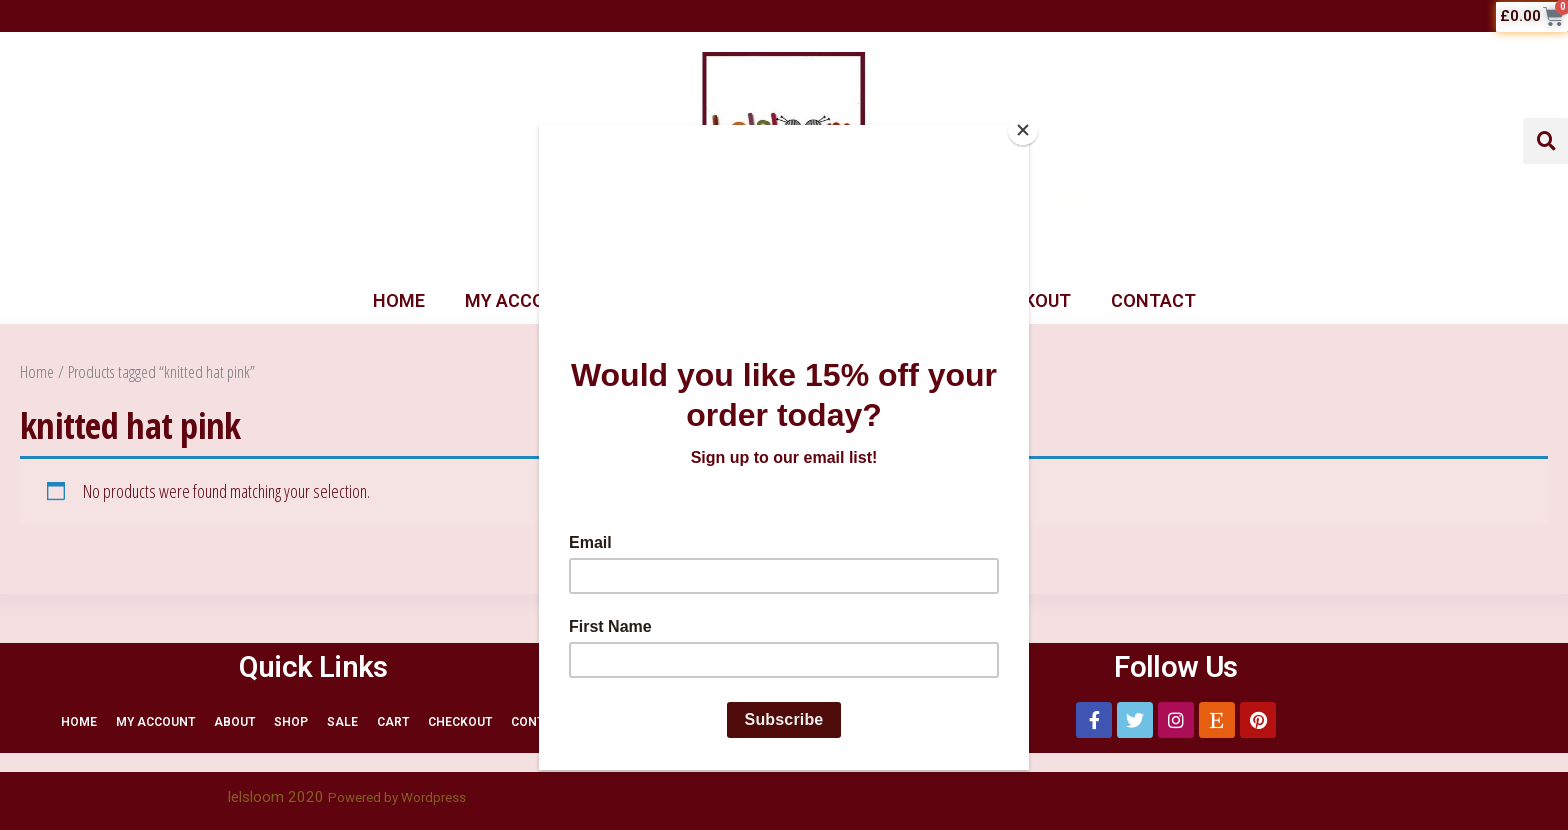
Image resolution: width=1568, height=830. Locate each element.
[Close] (1024, 130)
